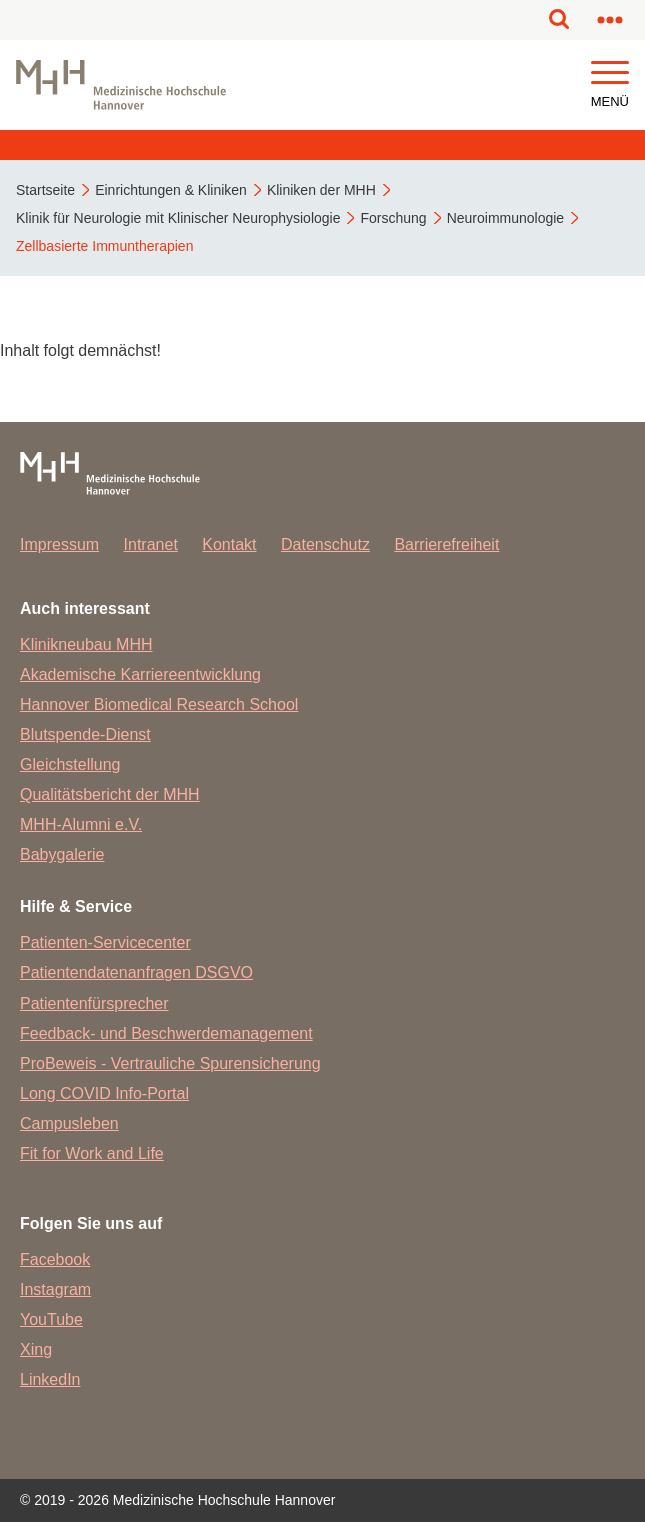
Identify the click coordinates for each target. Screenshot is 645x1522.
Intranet (151, 544)
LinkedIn (50, 1379)
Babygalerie (62, 854)
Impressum (59, 544)
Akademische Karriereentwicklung (140, 674)
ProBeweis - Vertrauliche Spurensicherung (170, 1063)
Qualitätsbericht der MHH (110, 794)
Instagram (55, 1289)
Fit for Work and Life (92, 1153)
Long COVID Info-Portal (104, 1093)
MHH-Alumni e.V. (81, 824)
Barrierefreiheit (446, 544)
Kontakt (229, 544)
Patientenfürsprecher (94, 1003)
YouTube (51, 1319)
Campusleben (69, 1123)
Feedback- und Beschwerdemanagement (166, 1033)
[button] (610, 73)
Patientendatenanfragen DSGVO (136, 972)
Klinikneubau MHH (86, 644)
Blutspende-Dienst (85, 734)
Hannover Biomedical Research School (159, 704)
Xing (36, 1349)
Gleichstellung (70, 764)
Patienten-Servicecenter (105, 942)
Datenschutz (325, 544)
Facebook (55, 1259)
